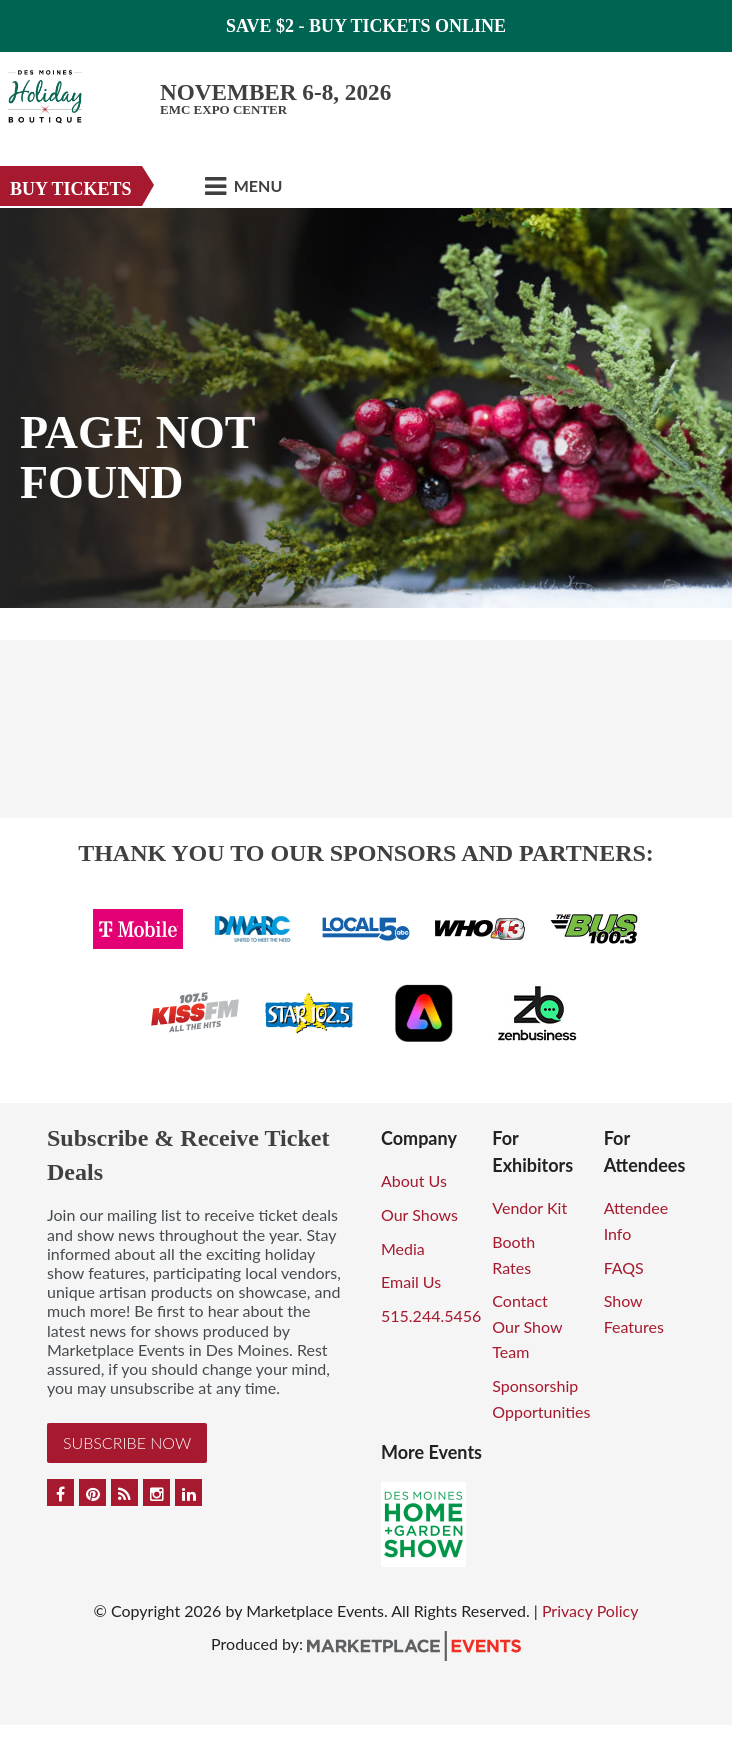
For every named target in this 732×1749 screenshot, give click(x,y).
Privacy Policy (590, 1610)
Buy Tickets (71, 189)
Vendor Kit (529, 1207)
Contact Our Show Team (527, 1326)
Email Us (411, 1281)
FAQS (624, 1267)
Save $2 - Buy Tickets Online (366, 26)
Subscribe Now (127, 1442)
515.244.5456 (431, 1315)
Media (403, 1248)
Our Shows (419, 1214)
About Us (414, 1180)
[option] (366, 408)
